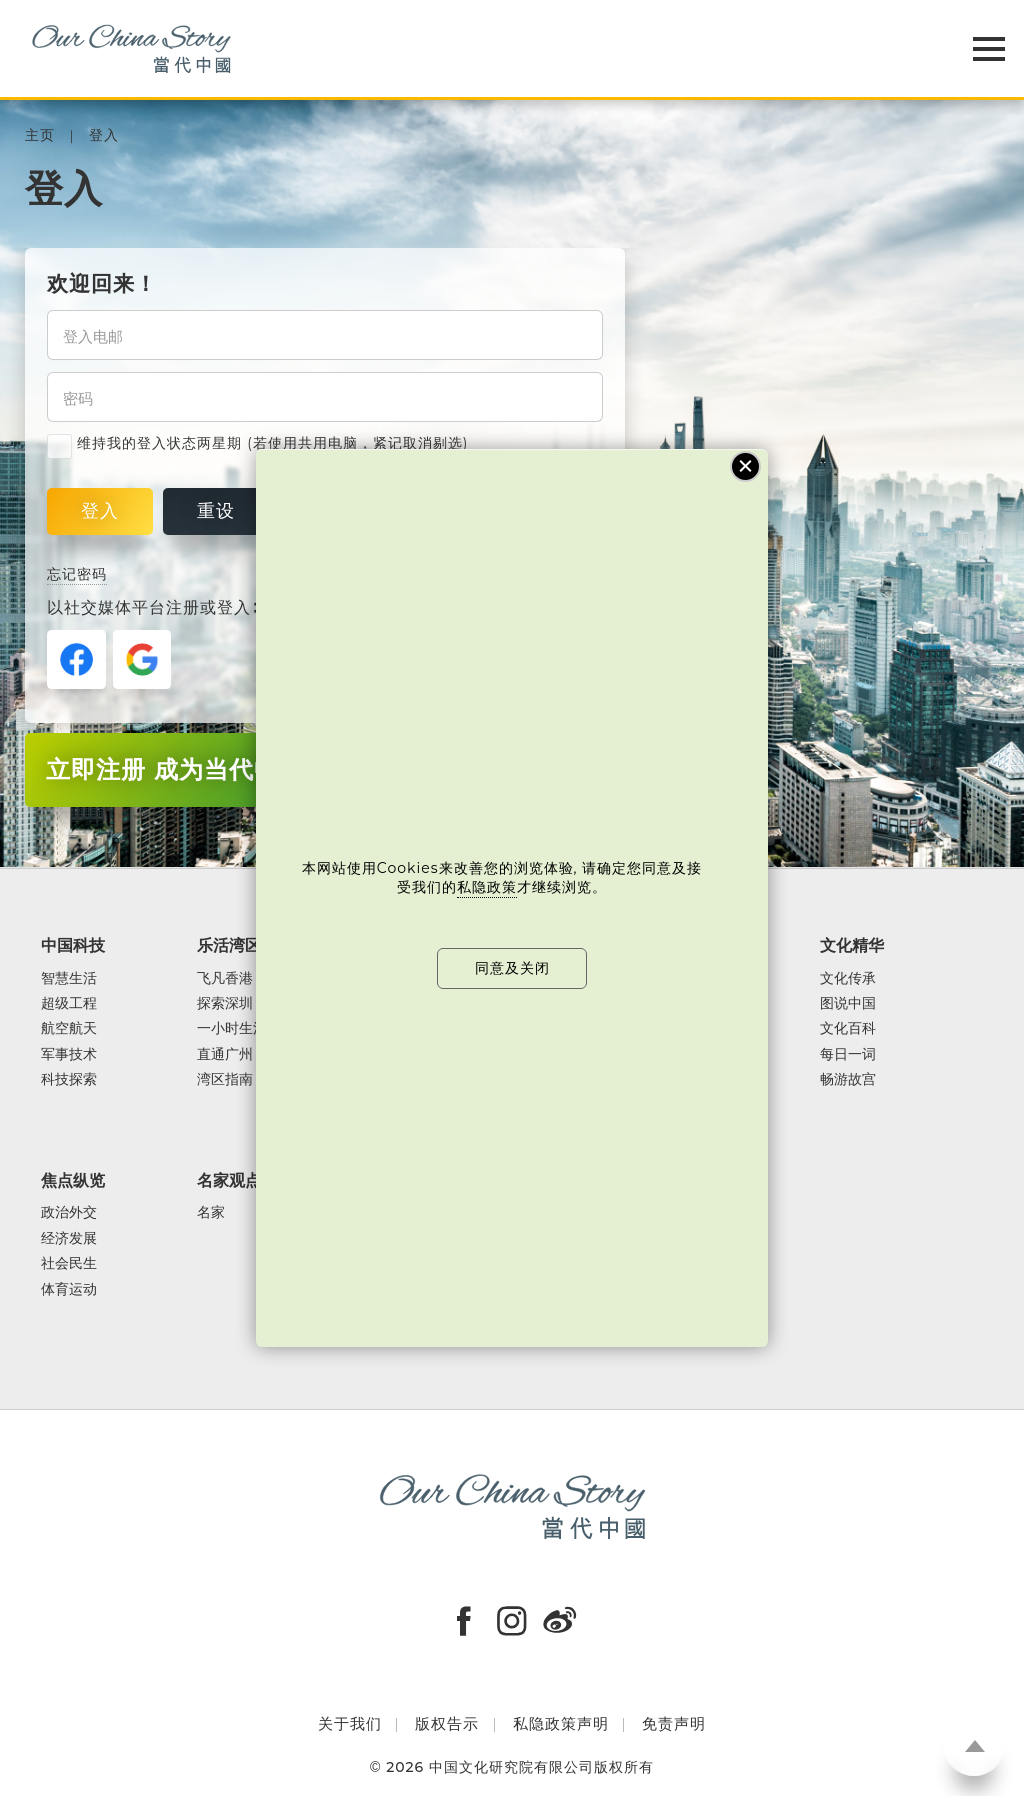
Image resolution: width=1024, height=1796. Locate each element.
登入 (104, 135)
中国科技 (73, 945)
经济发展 (69, 1238)
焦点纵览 (73, 1180)
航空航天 (69, 1028)
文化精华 (852, 945)
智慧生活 (69, 978)
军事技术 (69, 1054)
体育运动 (69, 1289)
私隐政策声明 (561, 1723)
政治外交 (69, 1212)
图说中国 (848, 1003)
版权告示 (447, 1723)
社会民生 (69, 1263)
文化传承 (848, 978)
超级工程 (69, 1003)
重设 (216, 511)
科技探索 (69, 1079)
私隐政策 (487, 887)
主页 (40, 135)
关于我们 (350, 1723)
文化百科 (848, 1028)
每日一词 (848, 1054)
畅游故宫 (848, 1079)
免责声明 (674, 1723)
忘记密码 (77, 574)
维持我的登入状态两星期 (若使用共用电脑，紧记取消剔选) (257, 443)
